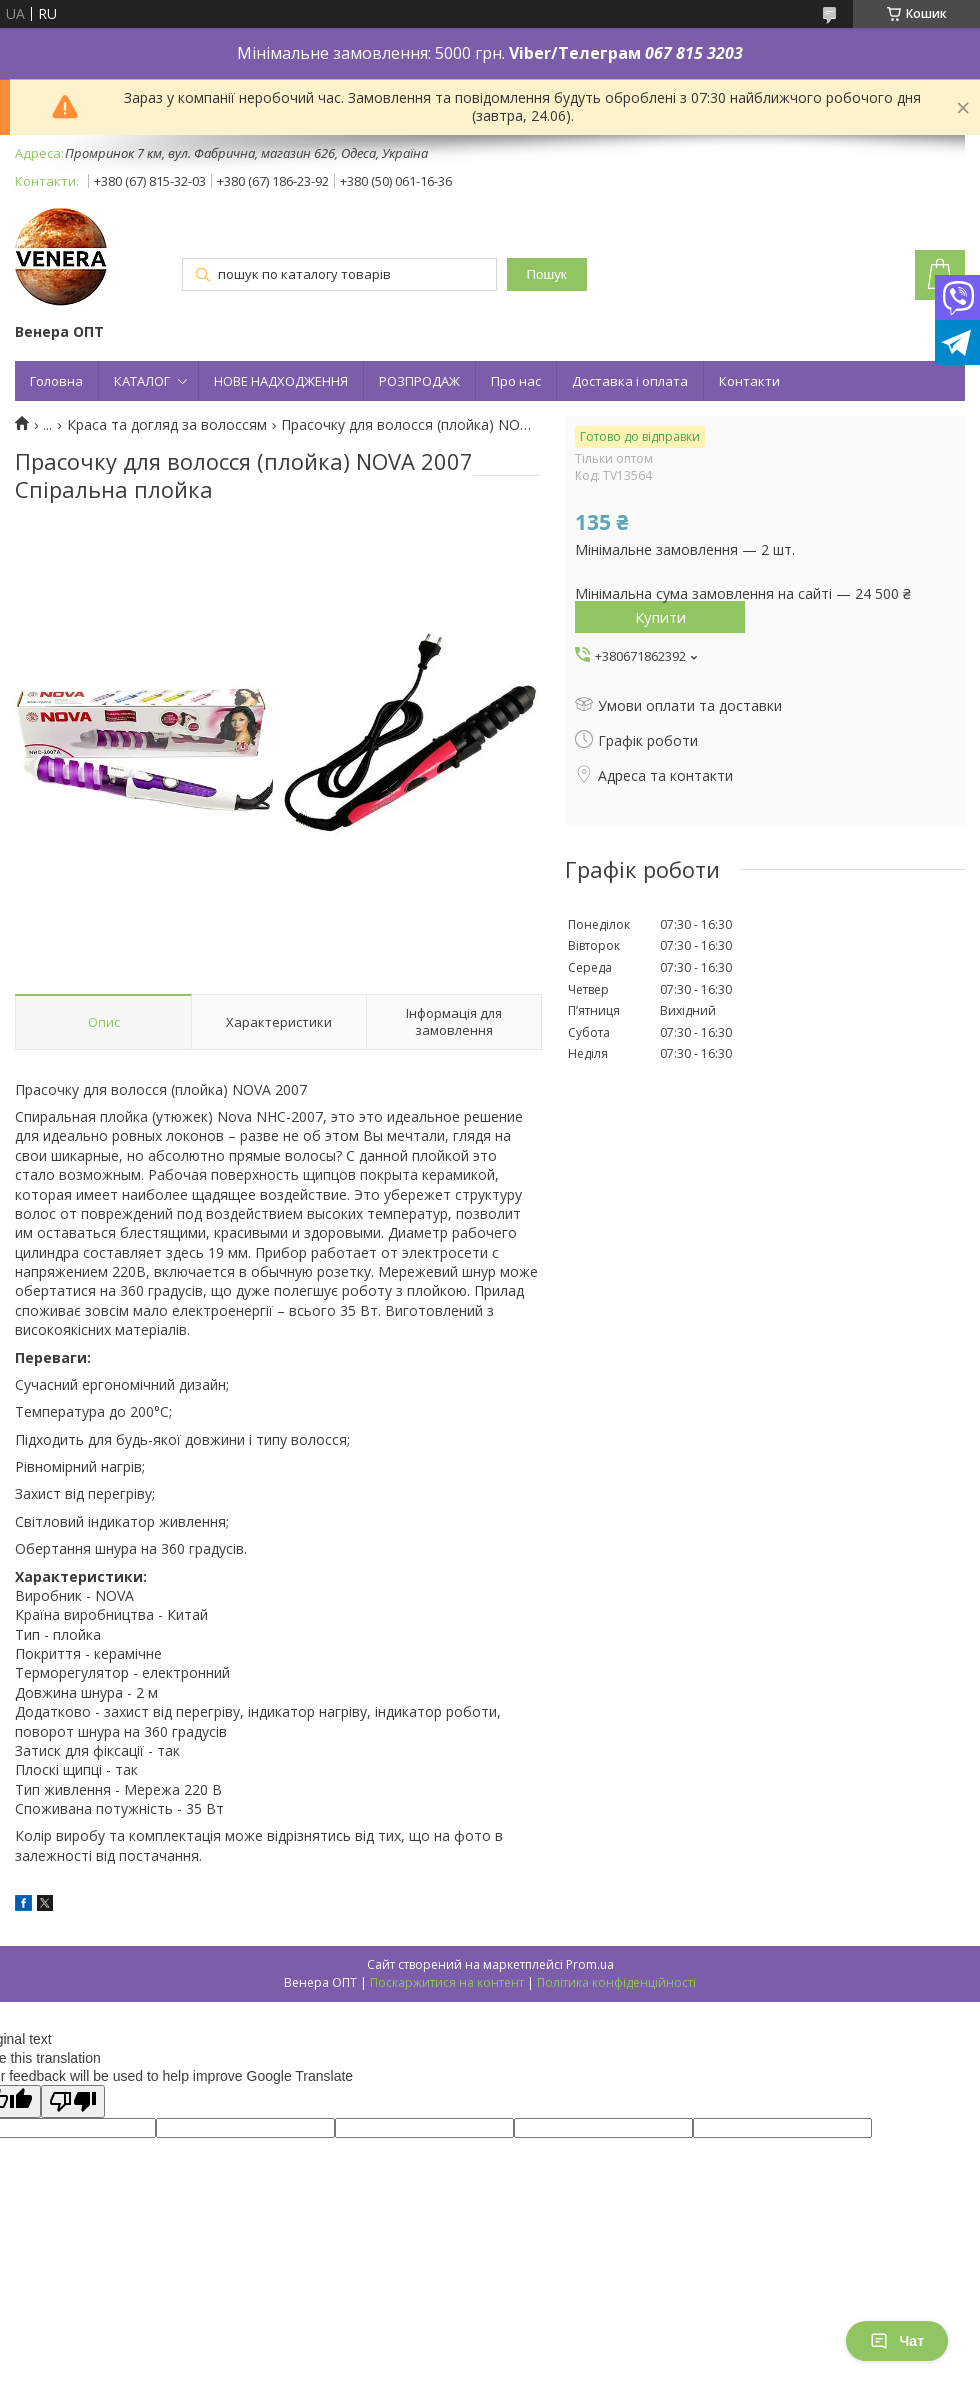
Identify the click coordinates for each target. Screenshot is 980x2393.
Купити (660, 617)
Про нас (516, 381)
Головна (56, 381)
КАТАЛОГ (142, 381)
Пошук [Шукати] (547, 274)
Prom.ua (590, 1964)
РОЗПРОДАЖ (419, 381)
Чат (897, 2341)
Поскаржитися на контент (447, 1982)
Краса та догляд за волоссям (167, 425)
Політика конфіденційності (616, 1982)
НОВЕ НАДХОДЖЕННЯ (281, 381)
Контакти (749, 381)
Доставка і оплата (630, 381)
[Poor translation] (73, 2101)
